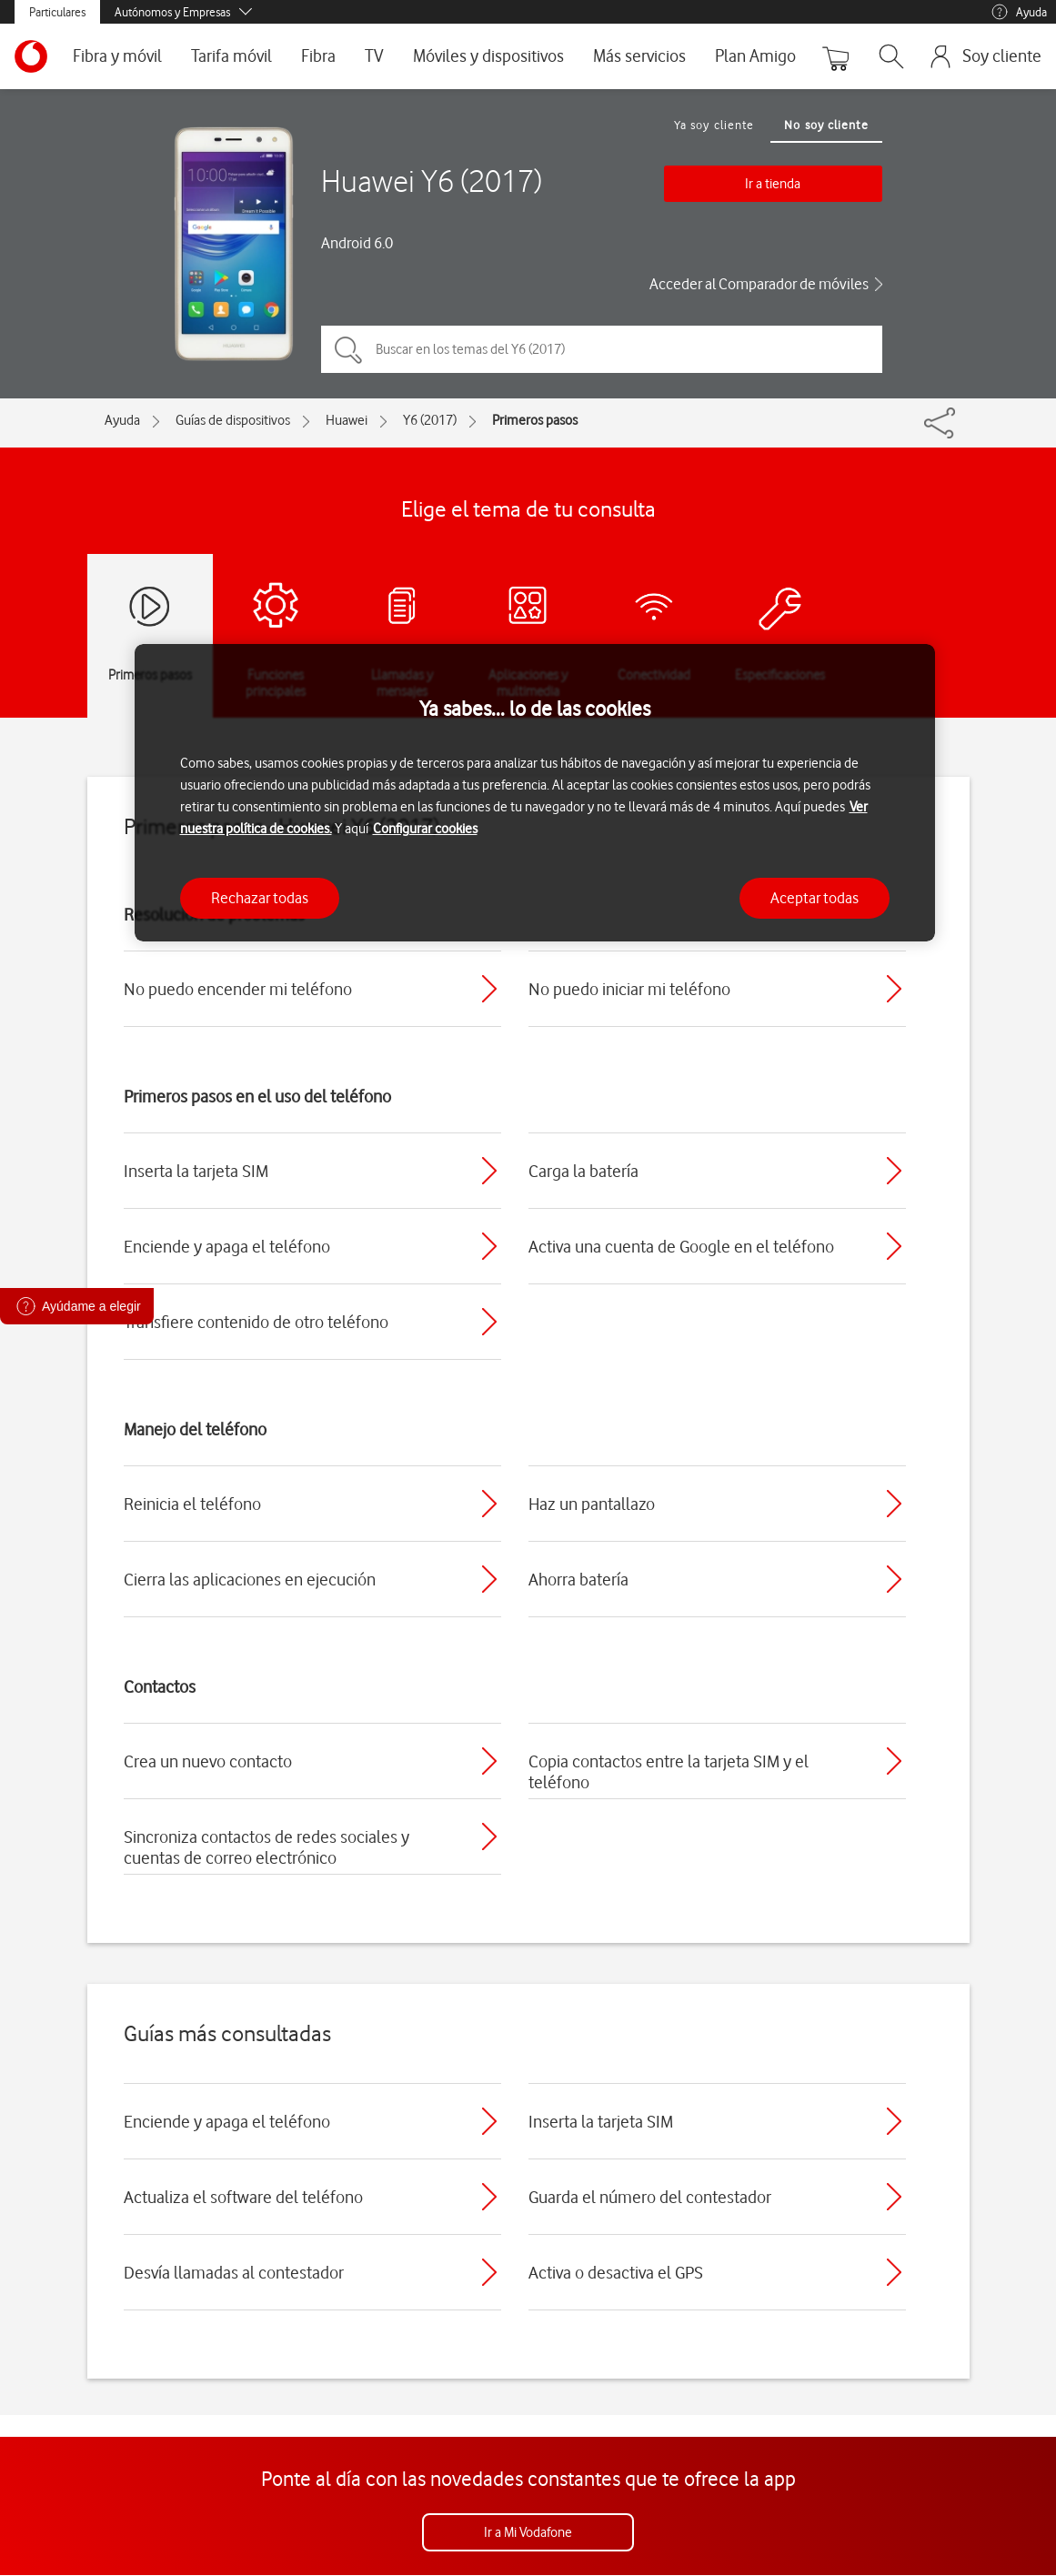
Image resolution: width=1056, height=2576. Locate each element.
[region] (535, 792)
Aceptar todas (814, 898)
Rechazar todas (259, 898)
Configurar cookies (425, 828)
